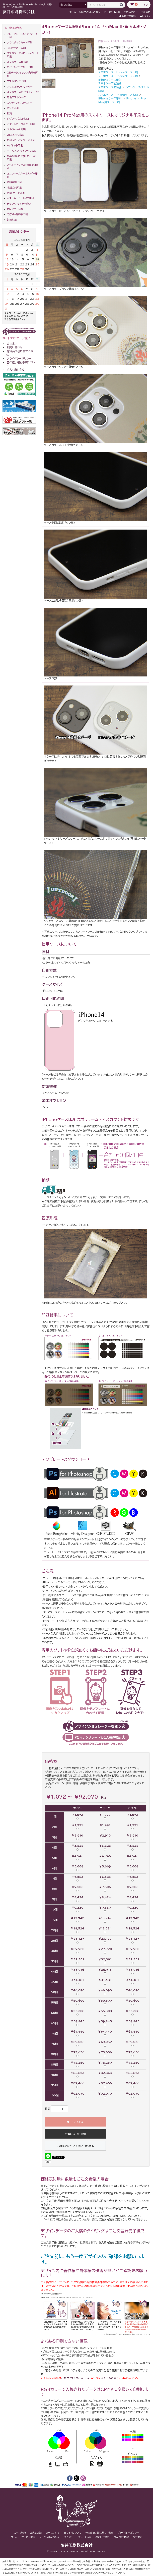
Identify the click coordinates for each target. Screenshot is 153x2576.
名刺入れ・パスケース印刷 (21, 140)
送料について (53, 2533)
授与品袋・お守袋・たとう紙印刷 (21, 158)
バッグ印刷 (13, 108)
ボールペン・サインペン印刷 (21, 151)
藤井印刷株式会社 (19, 12)
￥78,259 (77, 2062)
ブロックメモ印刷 (16, 48)
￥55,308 (77, 2011)
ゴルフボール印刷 (16, 129)
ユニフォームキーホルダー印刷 (22, 175)
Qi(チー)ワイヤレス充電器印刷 (22, 74)
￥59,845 (77, 2021)
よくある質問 (108, 2378)
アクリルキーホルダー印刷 (21, 124)
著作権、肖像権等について (20, 364)
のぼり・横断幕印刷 (17, 214)
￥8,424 (77, 1897)
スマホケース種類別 (18, 62)
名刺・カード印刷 (16, 193)
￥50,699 (77, 2000)
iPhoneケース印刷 (110, 79)
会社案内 (145, 12)
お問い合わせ (131, 12)
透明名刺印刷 (14, 182)
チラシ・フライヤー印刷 (19, 203)
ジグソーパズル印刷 (18, 119)
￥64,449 (77, 2031)
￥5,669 (77, 1866)
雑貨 (9, 113)
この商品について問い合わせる (75, 2146)
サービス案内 (28, 2537)
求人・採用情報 (15, 369)
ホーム (72, 12)
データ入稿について (49, 2537)
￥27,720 (77, 1949)
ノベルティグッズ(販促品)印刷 (22, 166)
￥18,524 (77, 1928)
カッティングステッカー (19, 102)
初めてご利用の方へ (89, 12)
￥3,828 (77, 1845)
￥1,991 (77, 1825)
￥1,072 (77, 1814)
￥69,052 (77, 2042)
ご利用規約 (20, 2533)
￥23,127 (77, 1938)
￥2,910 (77, 1835)
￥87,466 (77, 2083)
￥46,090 (77, 1990)
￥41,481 (77, 1980)
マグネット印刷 (15, 145)
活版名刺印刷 (14, 187)
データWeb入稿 (112, 12)
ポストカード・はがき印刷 (20, 198)
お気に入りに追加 (75, 2134)
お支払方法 (36, 2533)
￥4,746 (77, 1856)
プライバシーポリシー (19, 358)
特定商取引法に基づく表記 (99, 2533)
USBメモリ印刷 (15, 135)
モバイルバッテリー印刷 (20, 67)
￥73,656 (77, 2052)
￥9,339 (77, 1907)
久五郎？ (68, 2537)
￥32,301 (77, 1959)
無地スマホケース (16, 97)
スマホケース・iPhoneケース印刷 (23, 55)
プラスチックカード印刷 (20, 42)
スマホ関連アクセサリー (20, 86)
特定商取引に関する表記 (19, 353)
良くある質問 (84, 2537)
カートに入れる (75, 2122)
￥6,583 (77, 1876)
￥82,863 (77, 2073)
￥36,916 (77, 1969)
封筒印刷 (12, 219)
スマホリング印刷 (16, 81)
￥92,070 (77, 2093)
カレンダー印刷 (15, 209)
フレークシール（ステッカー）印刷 (22, 35)
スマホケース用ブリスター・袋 (23, 92)
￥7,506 (77, 1887)
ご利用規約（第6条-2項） (76, 2378)
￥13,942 (77, 1918)
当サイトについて (72, 2533)
